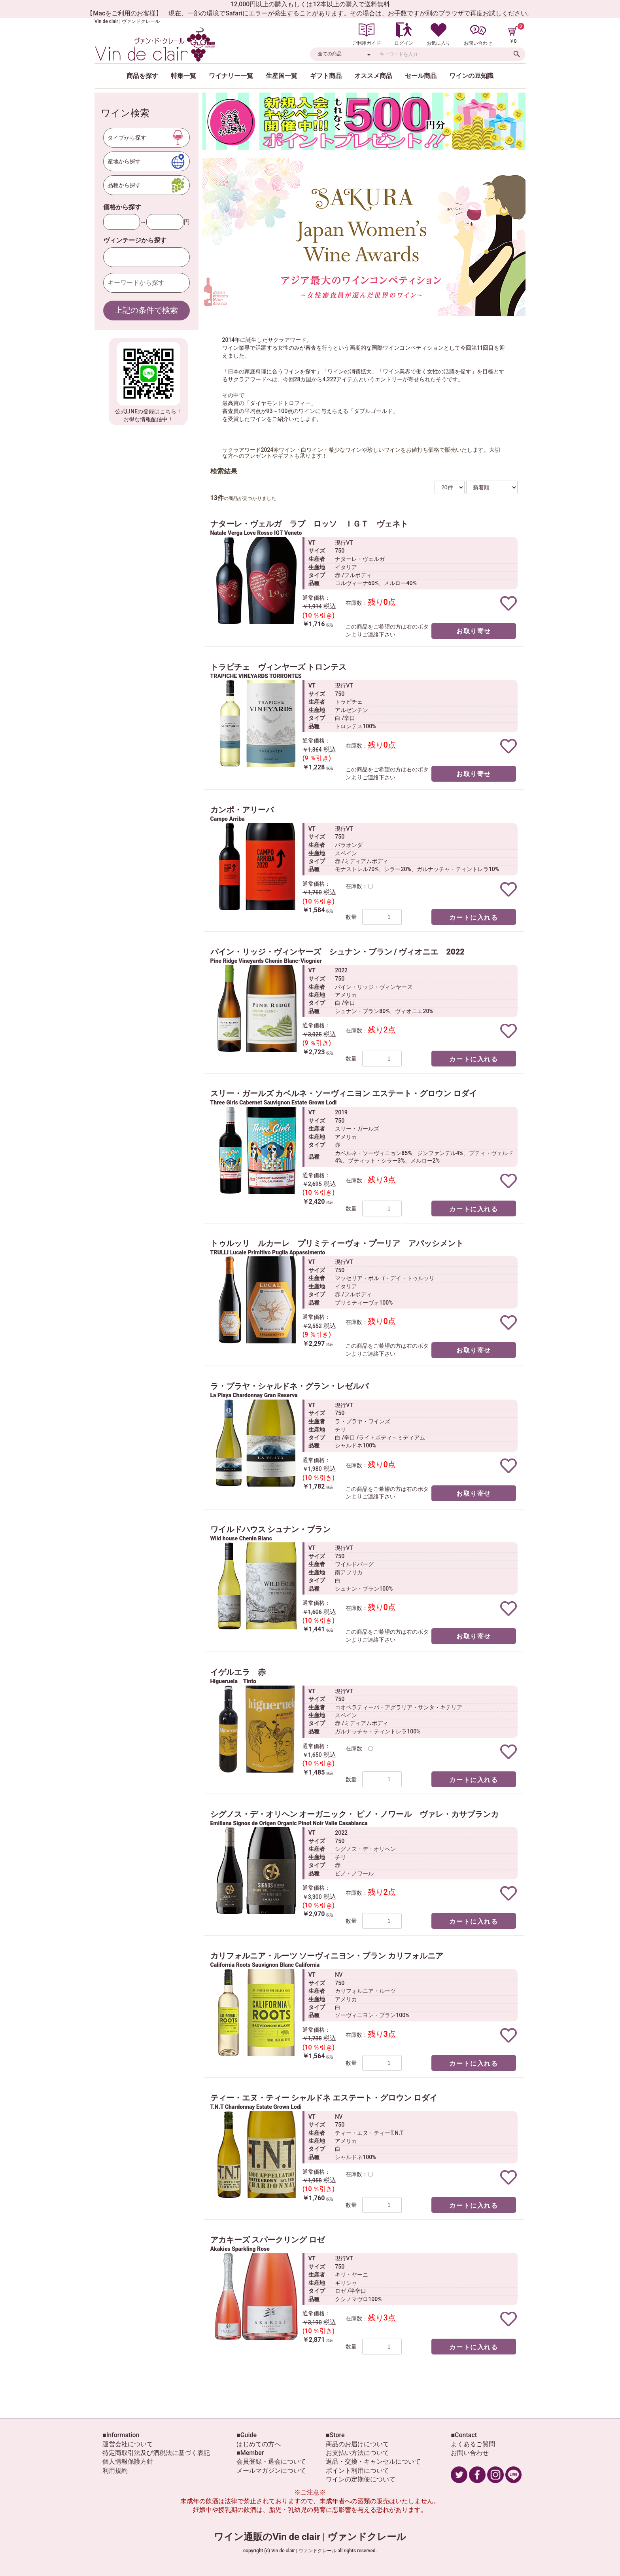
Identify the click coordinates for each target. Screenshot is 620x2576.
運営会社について (127, 2444)
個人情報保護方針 (127, 2461)
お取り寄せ (473, 631)
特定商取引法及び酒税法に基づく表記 (156, 2453)
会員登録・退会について (271, 2461)
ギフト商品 (326, 76)
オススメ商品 (373, 76)
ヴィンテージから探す (134, 240)
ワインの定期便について (360, 2479)
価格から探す (122, 207)
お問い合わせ (470, 2453)
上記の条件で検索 (146, 310)
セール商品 (421, 76)
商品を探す (142, 76)
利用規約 (115, 2470)
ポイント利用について (357, 2470)
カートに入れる (473, 917)
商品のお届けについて (357, 2444)
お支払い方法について (357, 2453)
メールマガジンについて (271, 2470)
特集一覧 (183, 76)
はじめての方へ (258, 2444)
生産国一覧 (281, 76)
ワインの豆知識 (471, 76)
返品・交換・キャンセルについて (373, 2461)
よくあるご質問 (473, 2444)
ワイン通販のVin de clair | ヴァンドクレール (310, 2536)
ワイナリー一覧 (231, 76)
